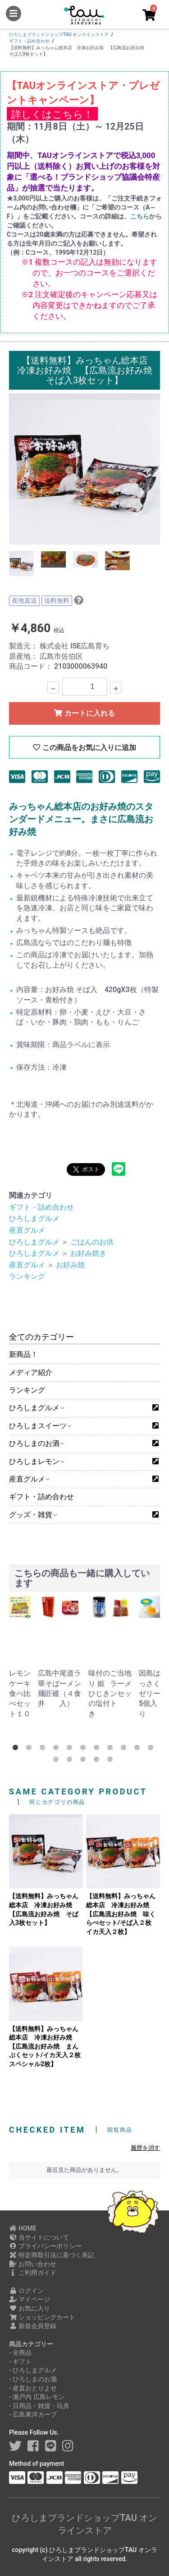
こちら (139, 216)
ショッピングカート (42, 2317)
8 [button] (111, 1749)
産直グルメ (29, 1479)
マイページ (29, 2299)
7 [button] (98, 1749)
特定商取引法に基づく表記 (51, 2255)
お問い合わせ (32, 2264)
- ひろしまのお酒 (33, 2379)
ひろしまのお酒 (36, 1443)
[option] (84, 469)
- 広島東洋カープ (33, 2414)
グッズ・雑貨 (32, 1514)
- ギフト (20, 2361)
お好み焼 (70, 1265)
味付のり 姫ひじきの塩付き (99, 1693)
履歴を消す (145, 2147)
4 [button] (57, 1749)
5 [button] (71, 1749)
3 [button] (44, 1749)
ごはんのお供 (92, 1242)
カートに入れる (84, 713)
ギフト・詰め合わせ (41, 1496)
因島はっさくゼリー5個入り (149, 1693)
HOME (23, 2228)
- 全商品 (20, 2352)
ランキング (27, 1390)
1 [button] (17, 1749)
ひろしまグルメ (36, 1407)
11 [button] (152, 1749)
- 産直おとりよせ (33, 2388)
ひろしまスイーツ (40, 1425)
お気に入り (29, 2308)
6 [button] (84, 1749)
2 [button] (30, 1749)
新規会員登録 (32, 2325)
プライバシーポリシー (45, 2246)
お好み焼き (88, 1253)
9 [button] (125, 1749)
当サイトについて (39, 2237)
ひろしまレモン (36, 1461)
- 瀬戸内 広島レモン (37, 2396)
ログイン (26, 2290)
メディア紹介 (30, 1372)
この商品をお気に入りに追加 (84, 747)
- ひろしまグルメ (33, 2370)
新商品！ (23, 1354)
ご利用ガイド (32, 2272)
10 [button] (138, 1749)
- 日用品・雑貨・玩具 (39, 2405)
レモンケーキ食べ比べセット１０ (20, 1693)
